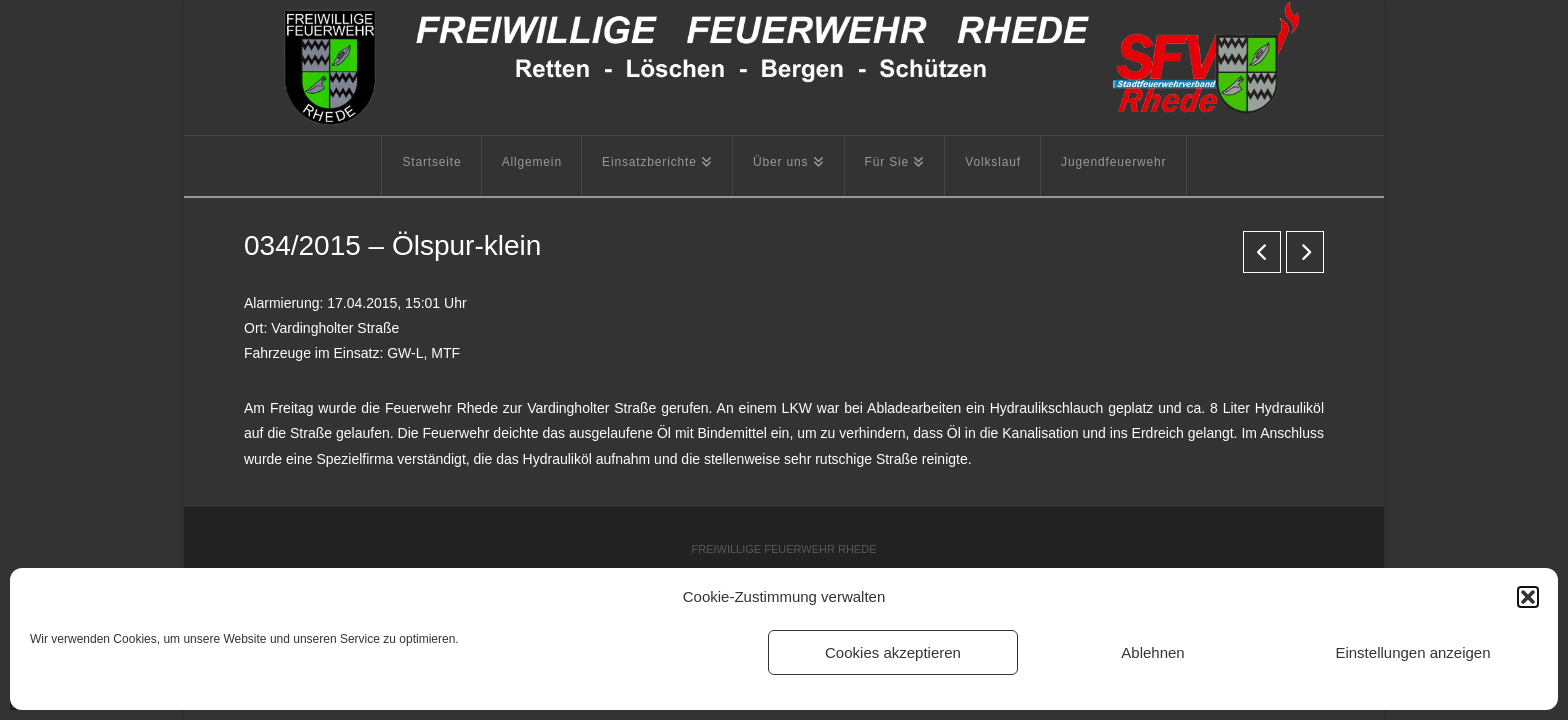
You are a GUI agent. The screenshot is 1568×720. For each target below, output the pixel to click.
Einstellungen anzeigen (1412, 652)
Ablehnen (1152, 652)
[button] (1528, 597)
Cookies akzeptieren (893, 652)
